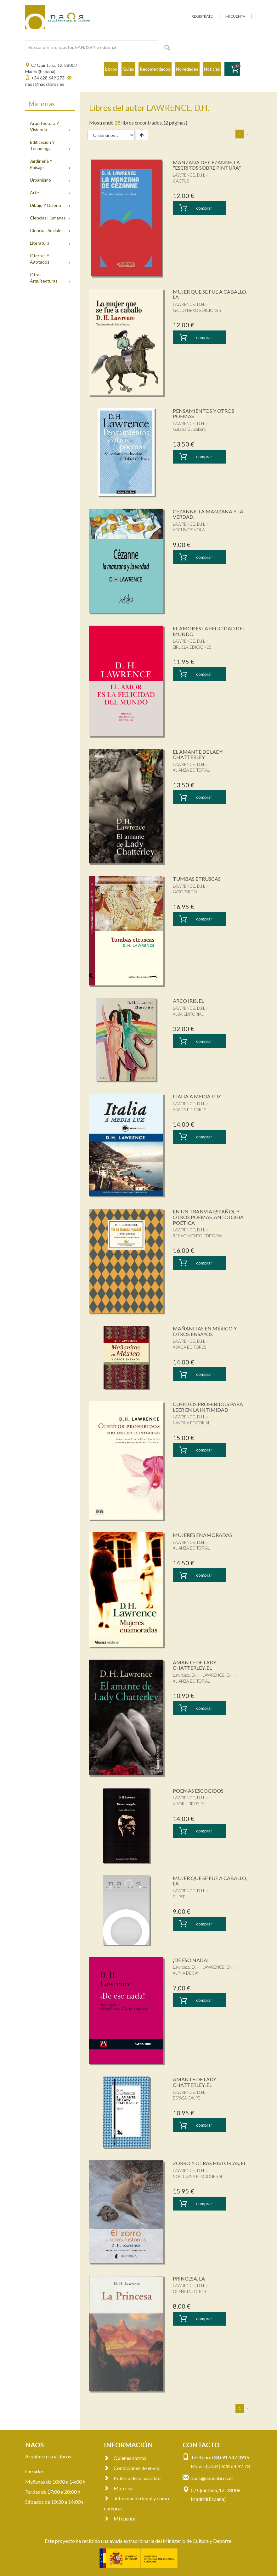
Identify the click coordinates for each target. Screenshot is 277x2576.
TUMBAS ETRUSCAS (197, 879)
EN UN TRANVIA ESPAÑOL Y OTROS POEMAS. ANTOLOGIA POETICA (208, 1216)
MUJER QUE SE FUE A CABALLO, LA (210, 294)
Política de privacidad (132, 2478)
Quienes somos (125, 2458)
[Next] (248, 134)
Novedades (187, 69)
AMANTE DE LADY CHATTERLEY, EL (194, 1665)
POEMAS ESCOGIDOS (198, 1791)
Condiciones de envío (131, 2468)
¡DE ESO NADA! (191, 1960)
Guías (128, 69)
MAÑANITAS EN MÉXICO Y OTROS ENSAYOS (205, 1331)
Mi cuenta (119, 2518)
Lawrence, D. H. (187, 1675)
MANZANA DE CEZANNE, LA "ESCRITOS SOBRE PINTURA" (207, 165)
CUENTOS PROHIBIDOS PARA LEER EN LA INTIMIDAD (208, 1407)
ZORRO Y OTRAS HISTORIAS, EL (209, 2163)
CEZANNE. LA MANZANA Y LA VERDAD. (208, 514)
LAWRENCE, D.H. (189, 175)
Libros (111, 69)
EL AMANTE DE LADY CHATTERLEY (198, 754)
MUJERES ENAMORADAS (202, 1535)
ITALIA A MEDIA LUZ (197, 1096)
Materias (118, 2488)
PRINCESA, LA (189, 2278)
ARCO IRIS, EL (188, 1001)
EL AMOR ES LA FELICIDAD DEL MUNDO (209, 631)
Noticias (212, 69)
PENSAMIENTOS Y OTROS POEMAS (203, 413)
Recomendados (155, 69)
